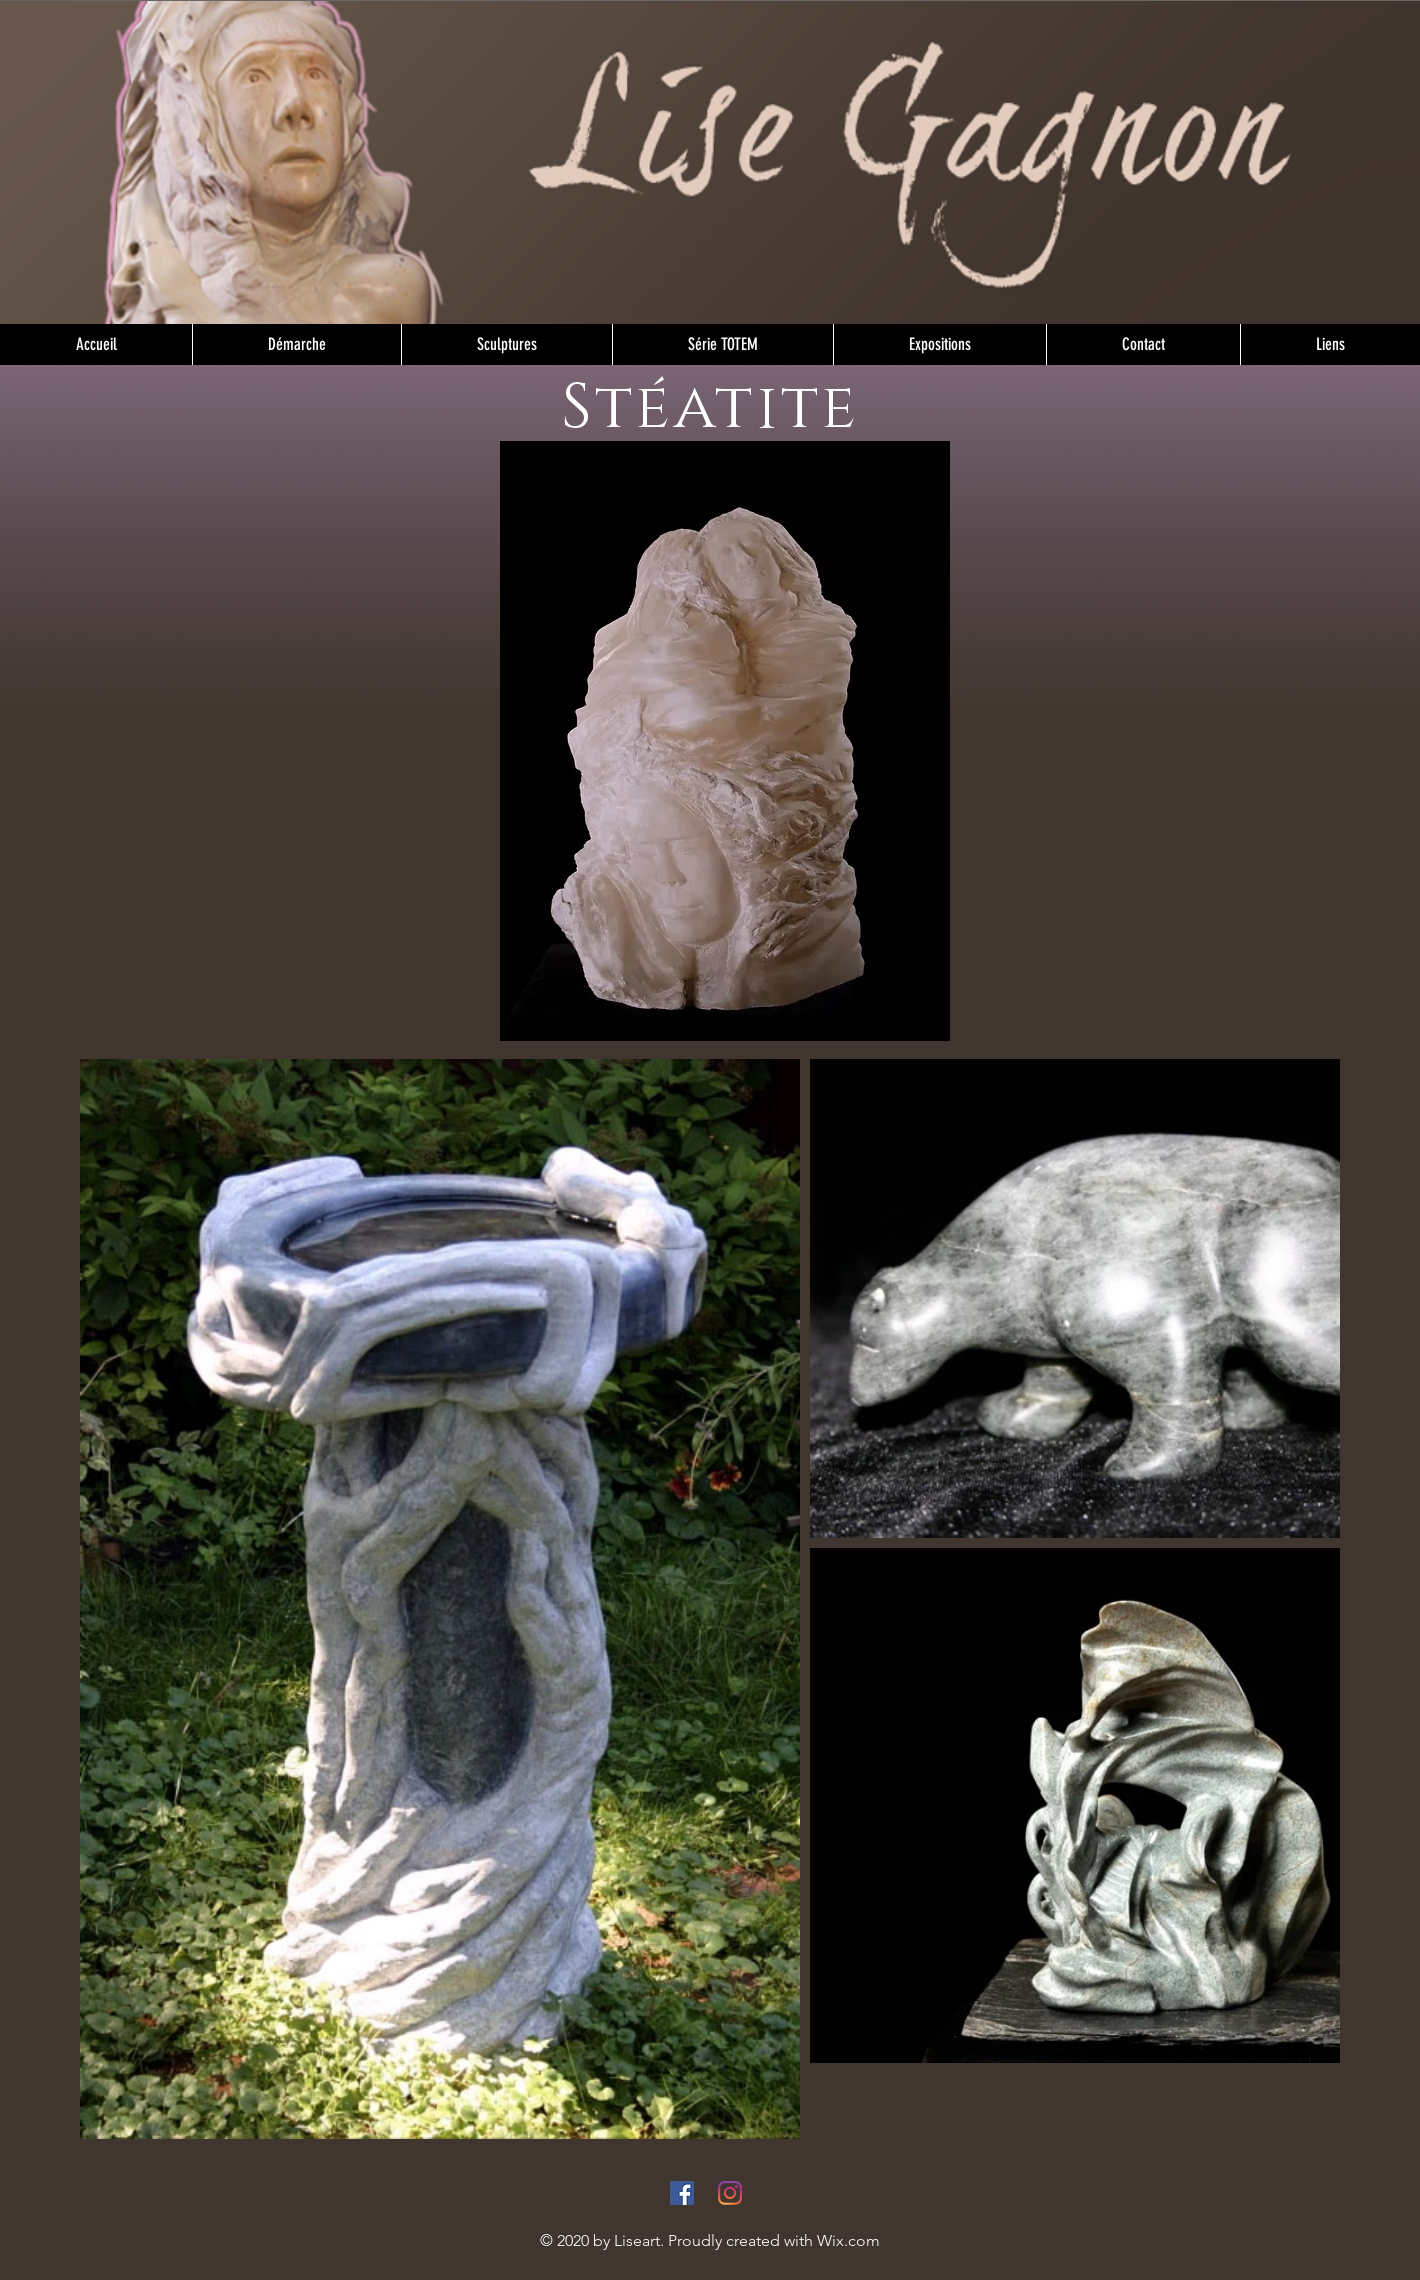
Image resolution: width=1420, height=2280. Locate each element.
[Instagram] (730, 2193)
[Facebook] (682, 2193)
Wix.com (848, 2240)
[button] (506, 344)
